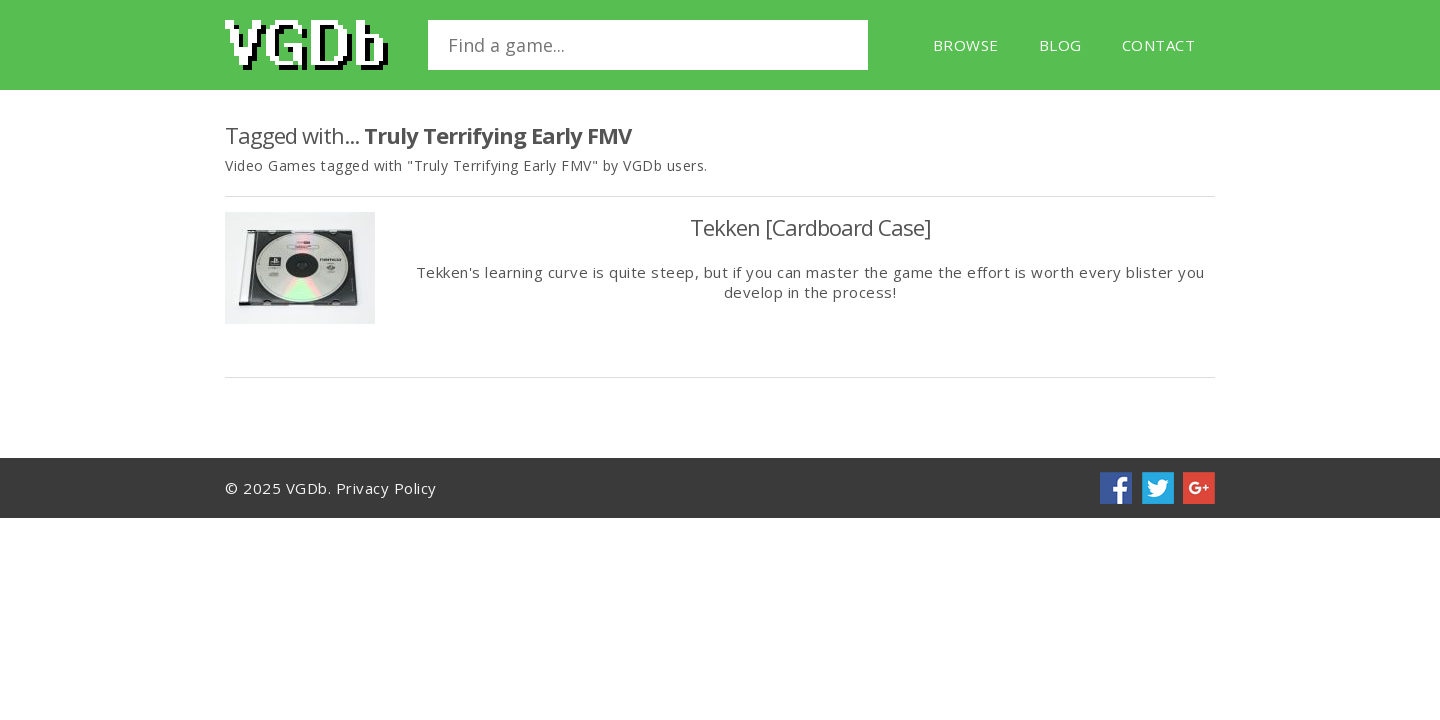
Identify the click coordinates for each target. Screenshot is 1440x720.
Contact (1159, 45)
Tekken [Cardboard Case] (810, 227)
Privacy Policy (386, 488)
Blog (1060, 45)
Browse (966, 45)
